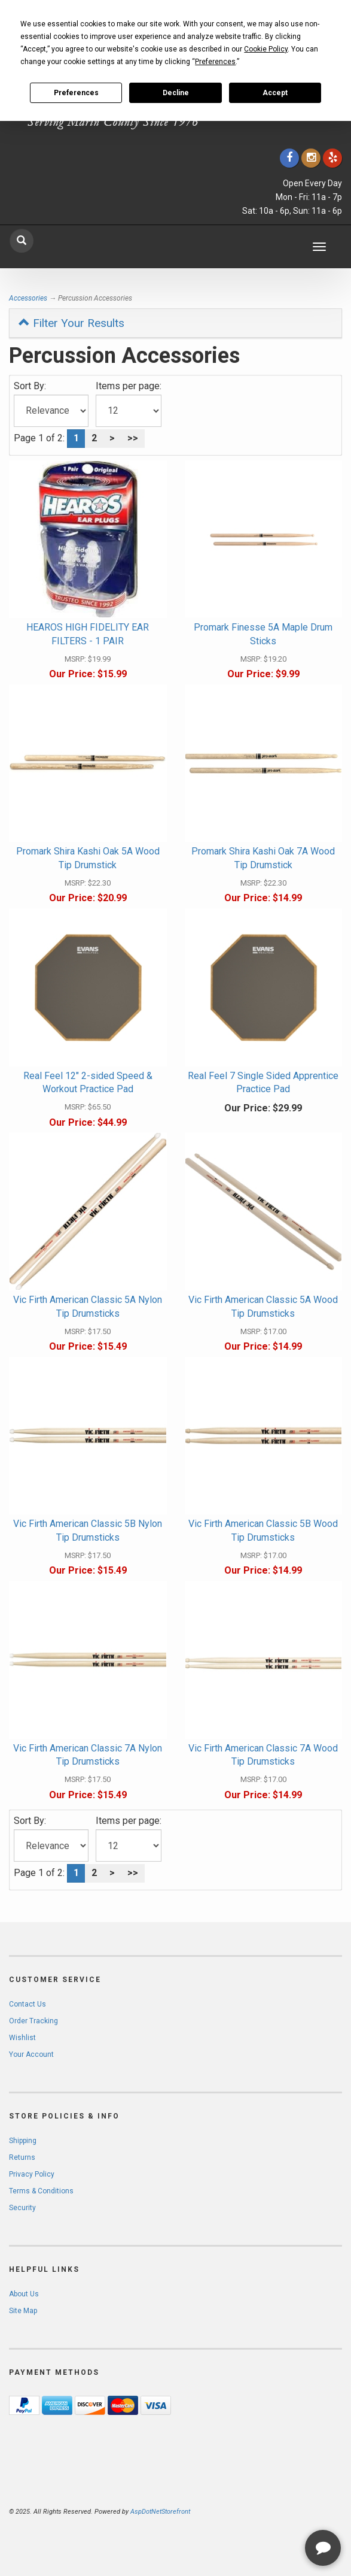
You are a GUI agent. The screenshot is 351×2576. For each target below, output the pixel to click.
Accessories (28, 298)
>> (132, 438)
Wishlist (22, 2037)
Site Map (23, 2311)
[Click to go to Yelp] (332, 157)
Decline (176, 93)
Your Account (31, 2054)
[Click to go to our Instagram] (311, 157)
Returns (22, 2157)
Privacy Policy (31, 2174)
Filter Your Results (71, 323)
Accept (275, 93)
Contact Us (27, 2004)
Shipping (22, 2140)
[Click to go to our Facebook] (289, 157)
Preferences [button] (215, 61)
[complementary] (264, 2510)
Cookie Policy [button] (266, 49)
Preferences (76, 93)
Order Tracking (33, 2021)
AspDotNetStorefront (160, 2512)
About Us (24, 2294)
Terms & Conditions (41, 2191)
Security (22, 2208)
